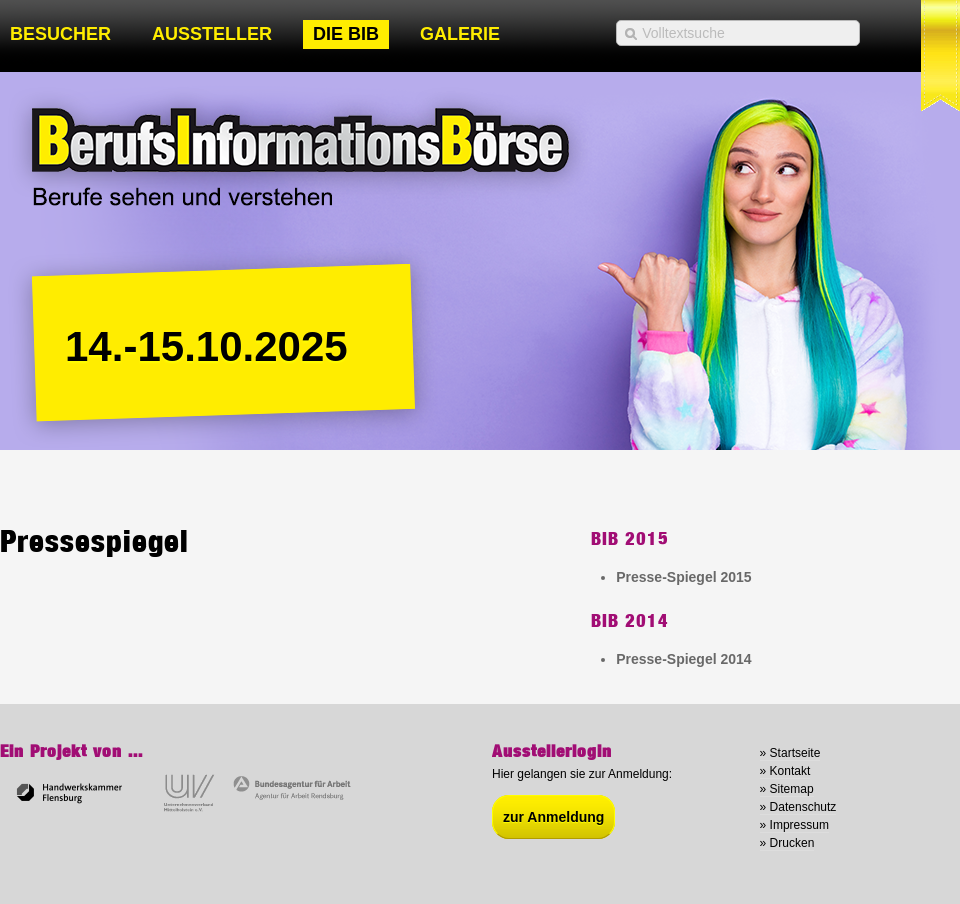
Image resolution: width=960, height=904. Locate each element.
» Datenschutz (798, 807)
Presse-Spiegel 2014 (683, 659)
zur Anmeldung (553, 817)
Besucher (60, 34)
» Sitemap (787, 789)
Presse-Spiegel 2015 (683, 577)
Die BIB (346, 34)
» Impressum (794, 825)
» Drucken (787, 843)
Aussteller (212, 34)
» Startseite (790, 753)
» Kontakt (785, 771)
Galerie (460, 34)
